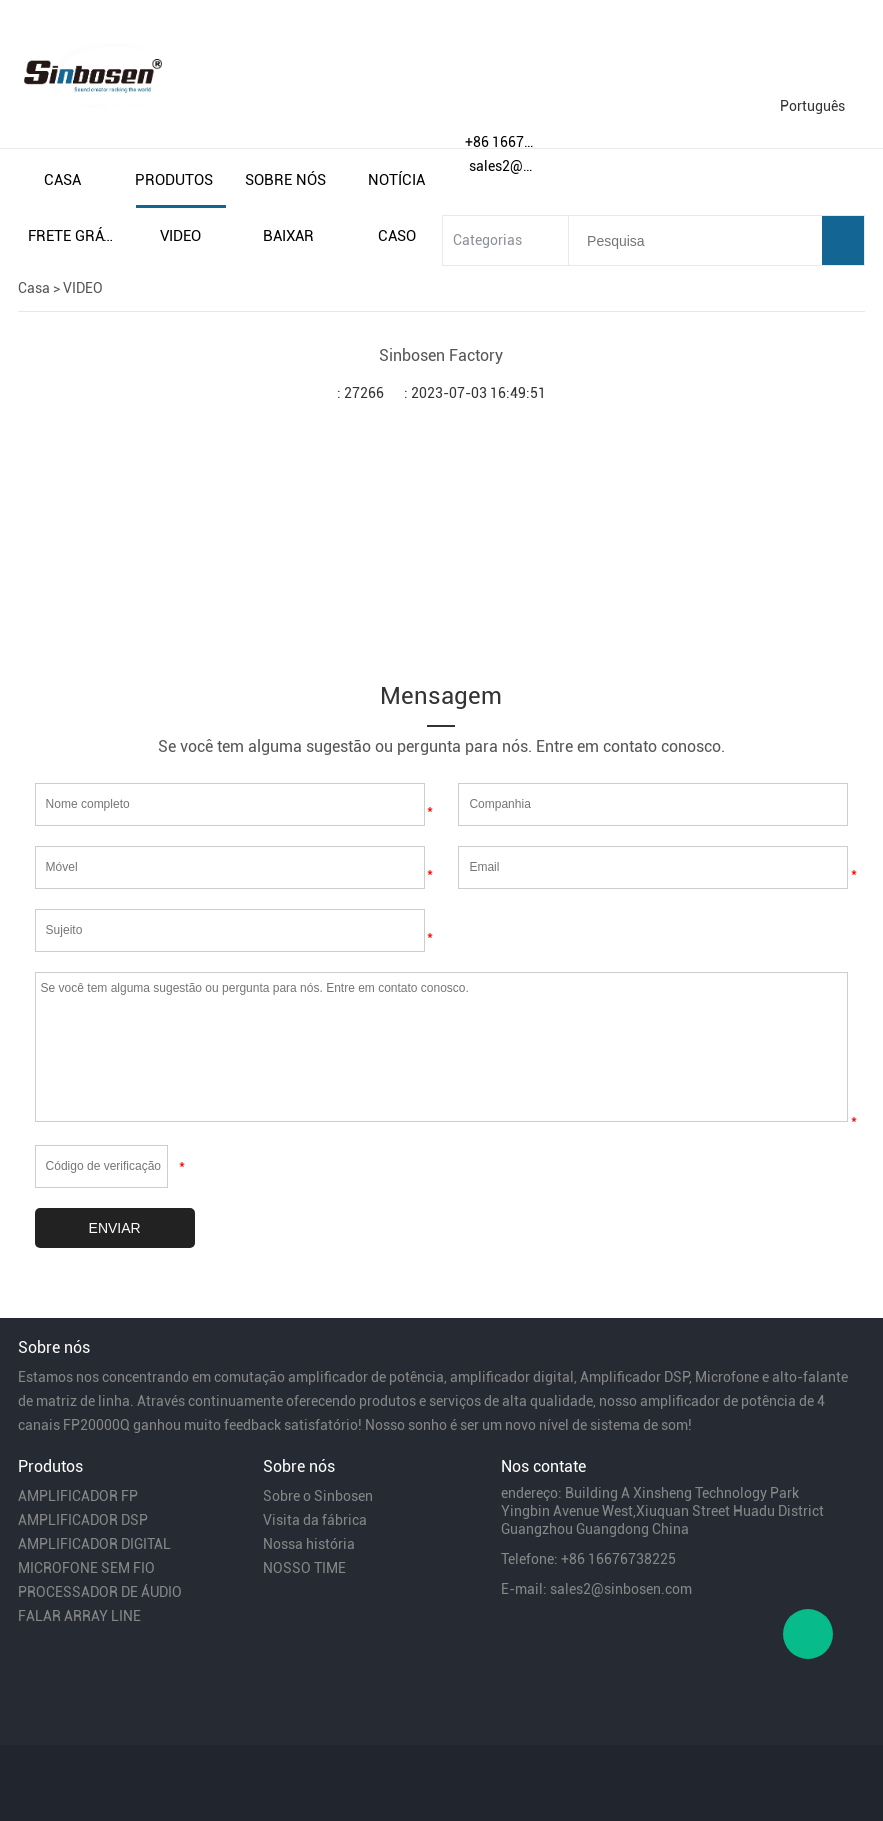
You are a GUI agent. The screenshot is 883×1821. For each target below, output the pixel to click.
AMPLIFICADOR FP (78, 1496)
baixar (288, 236)
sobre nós (285, 180)
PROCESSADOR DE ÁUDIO (100, 1592)
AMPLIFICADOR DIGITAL (94, 1544)
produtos (174, 180)
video (180, 236)
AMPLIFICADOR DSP (83, 1520)
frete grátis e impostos (73, 236)
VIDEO (83, 288)
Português (812, 106)
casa (62, 180)
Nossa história (309, 1544)
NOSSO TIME (304, 1568)
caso (397, 236)
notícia (396, 180)
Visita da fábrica (315, 1520)
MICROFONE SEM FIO (86, 1568)
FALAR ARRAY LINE (79, 1616)
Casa (34, 288)
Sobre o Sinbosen (318, 1496)
